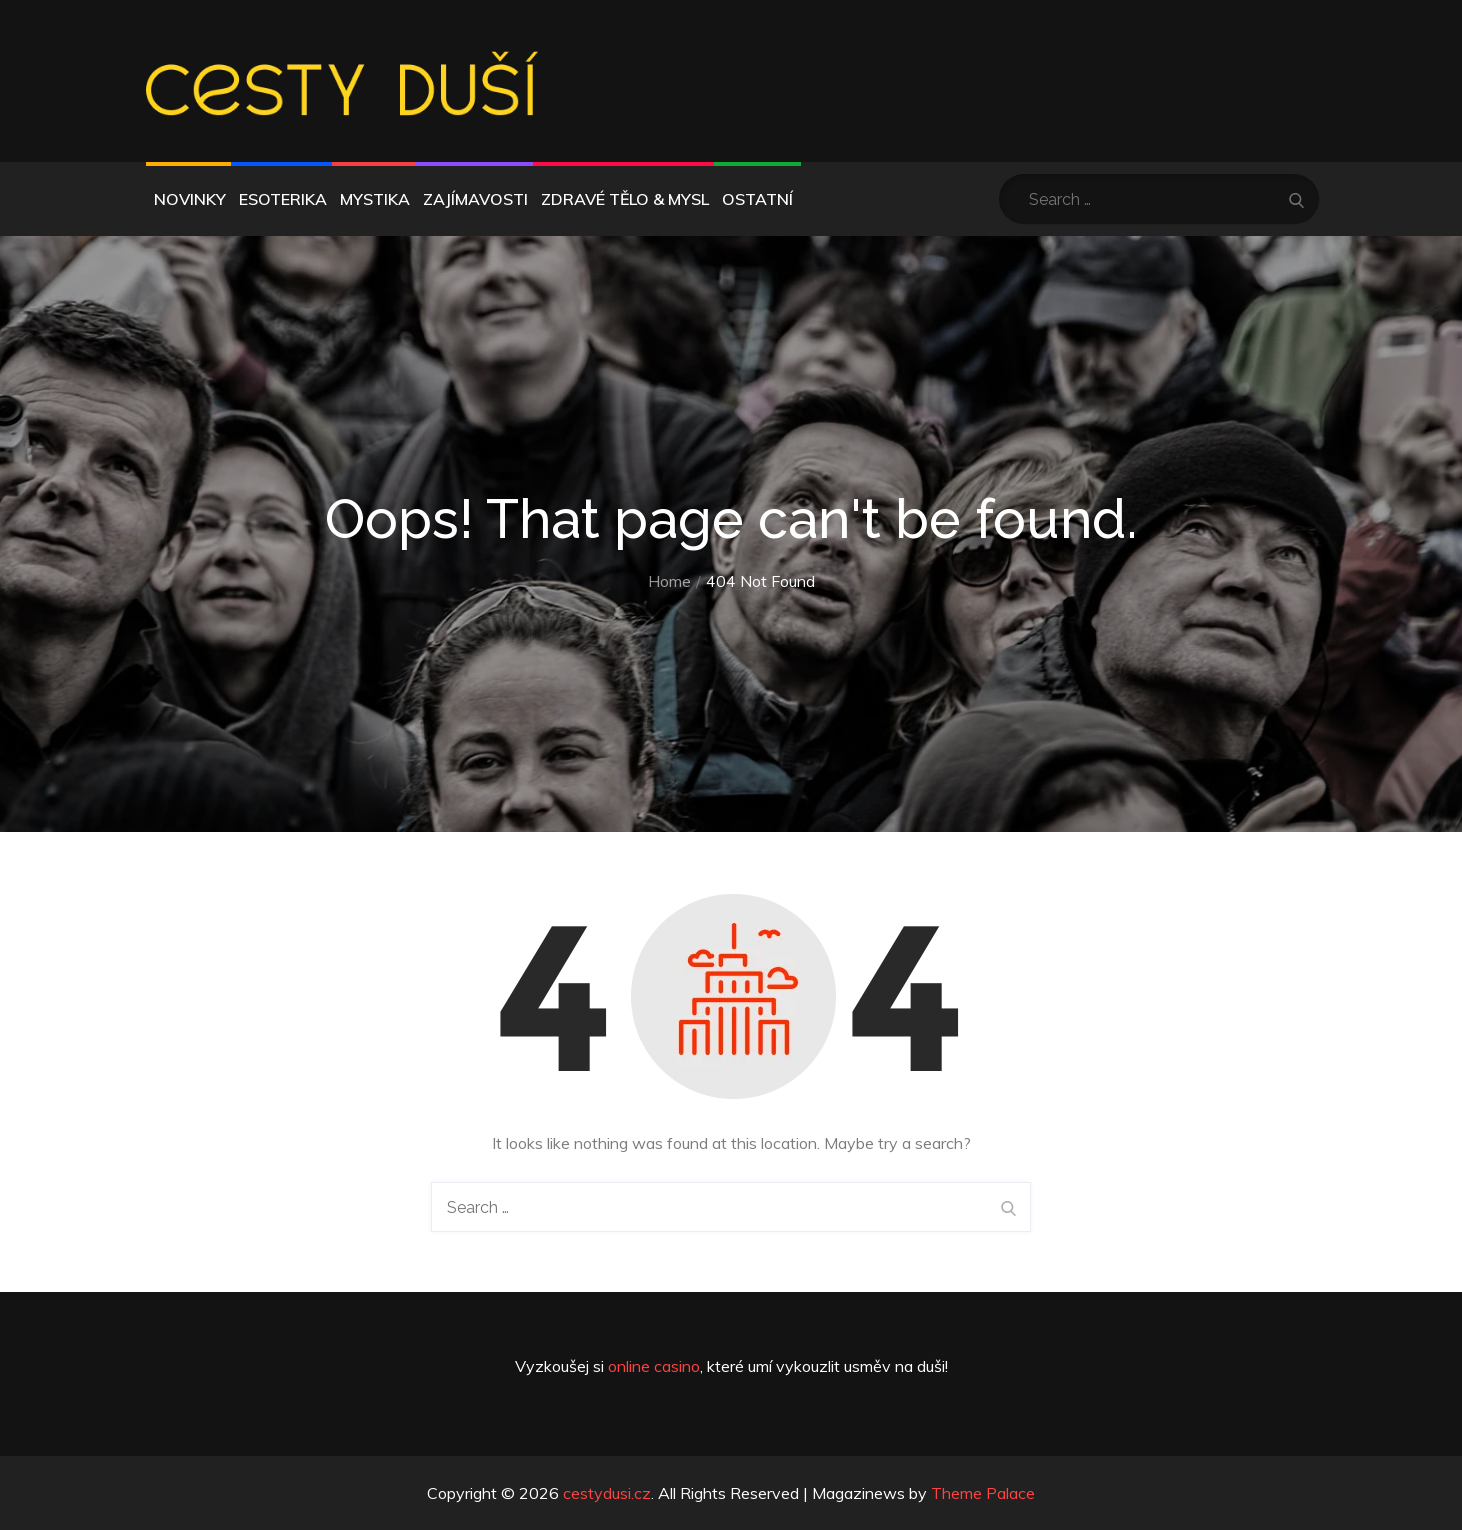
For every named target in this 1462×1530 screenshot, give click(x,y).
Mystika (375, 199)
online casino (654, 1366)
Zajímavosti (475, 199)
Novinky (190, 199)
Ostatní (757, 199)
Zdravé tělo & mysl (625, 199)
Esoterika (283, 199)
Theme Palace (983, 1493)
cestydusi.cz (607, 1493)
